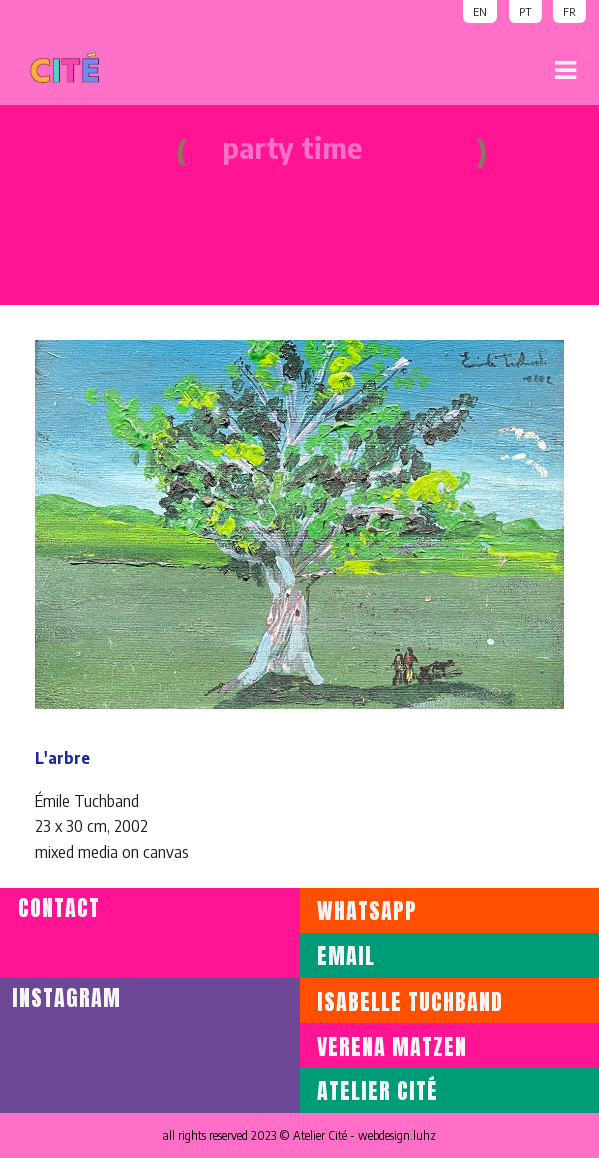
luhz (424, 1135)
